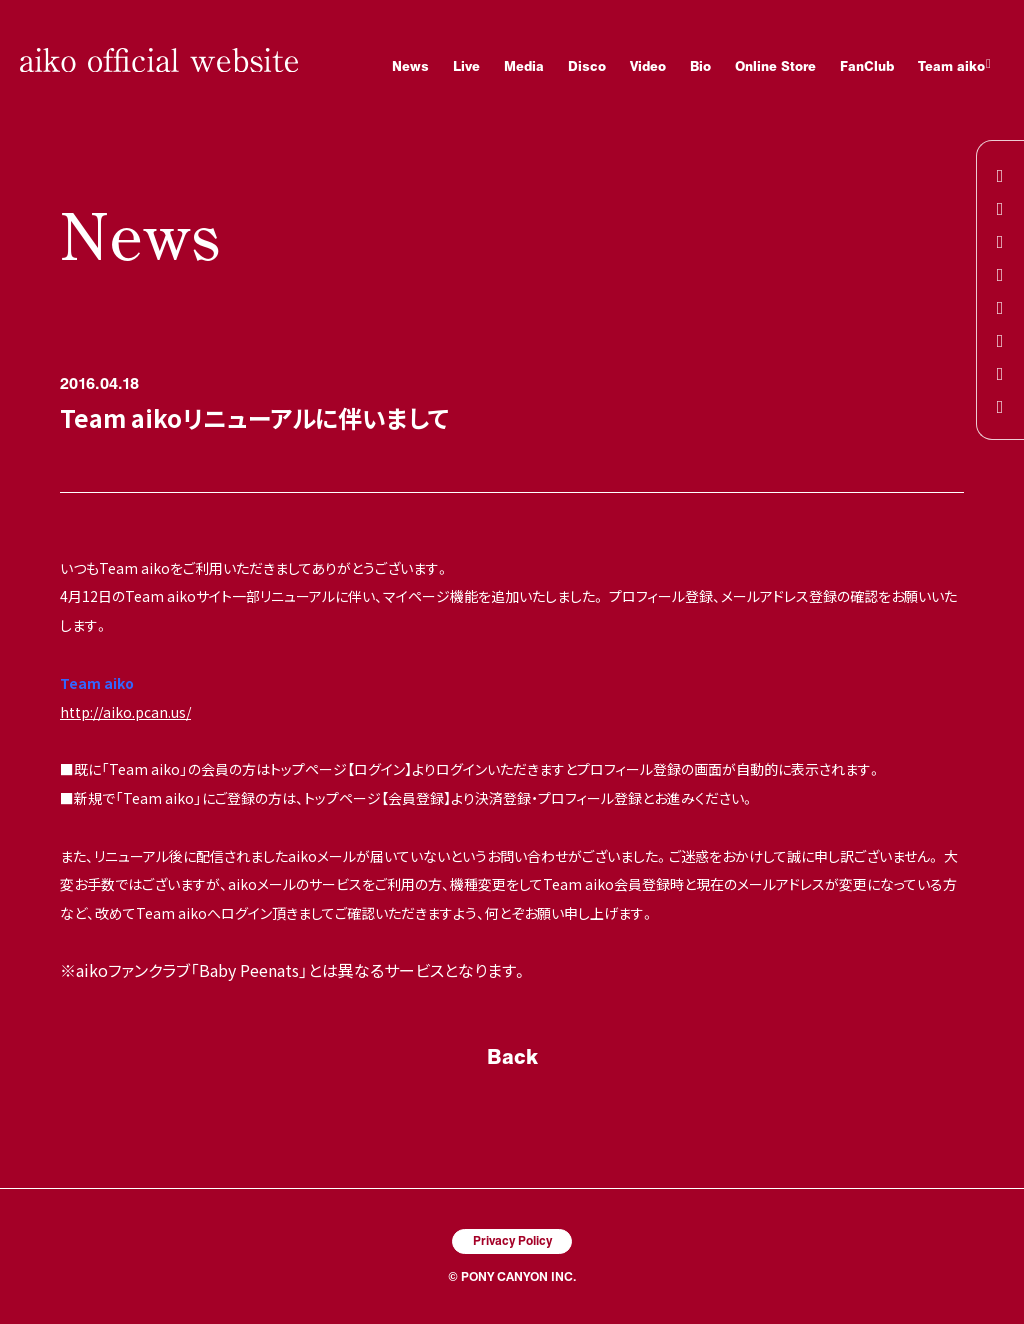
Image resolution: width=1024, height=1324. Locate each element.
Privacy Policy (512, 1240)
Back (512, 1056)
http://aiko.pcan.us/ (125, 712)
